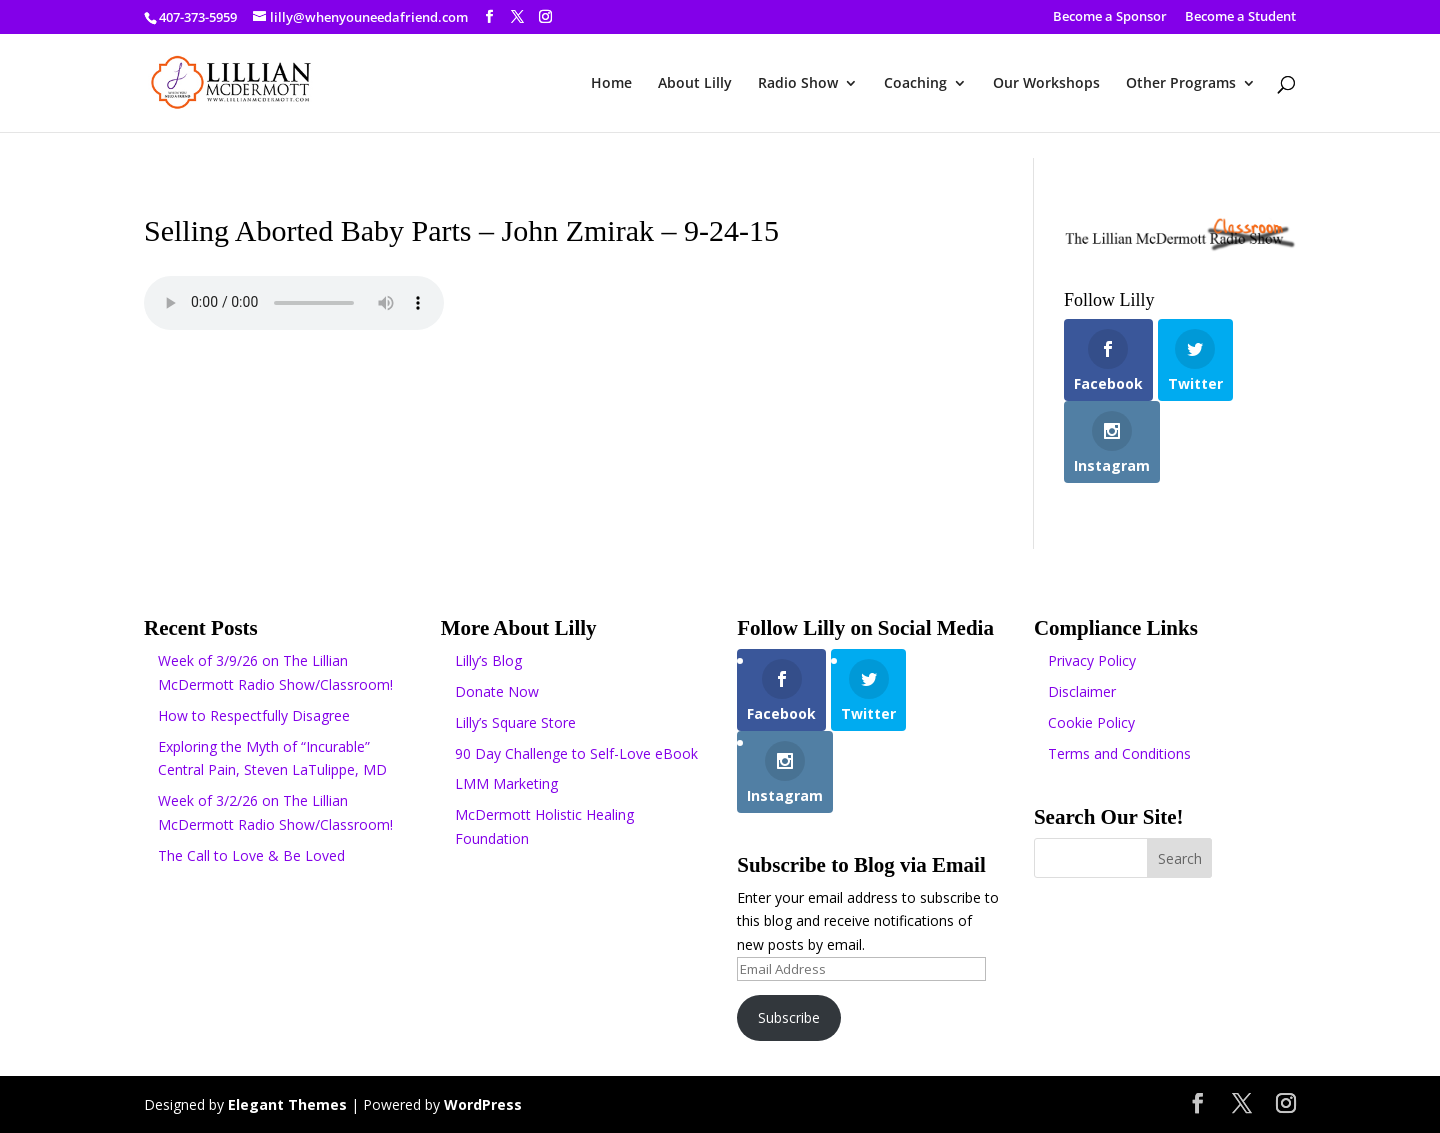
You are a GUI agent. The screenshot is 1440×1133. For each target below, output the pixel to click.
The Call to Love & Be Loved (251, 855)
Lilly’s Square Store (515, 722)
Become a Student (1240, 17)
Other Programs (1181, 84)
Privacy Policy (1092, 660)
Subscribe (789, 1017)
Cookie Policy (1091, 722)
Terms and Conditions (1119, 753)
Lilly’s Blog (488, 660)
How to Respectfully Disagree (254, 715)
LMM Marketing (506, 783)
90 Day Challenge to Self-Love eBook (576, 753)
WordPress (483, 1104)
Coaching (915, 84)
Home (611, 84)
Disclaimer (1082, 691)
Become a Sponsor (1110, 17)
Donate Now (497, 691)
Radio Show (798, 84)
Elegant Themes (287, 1104)
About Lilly (695, 84)
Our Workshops (1046, 84)
